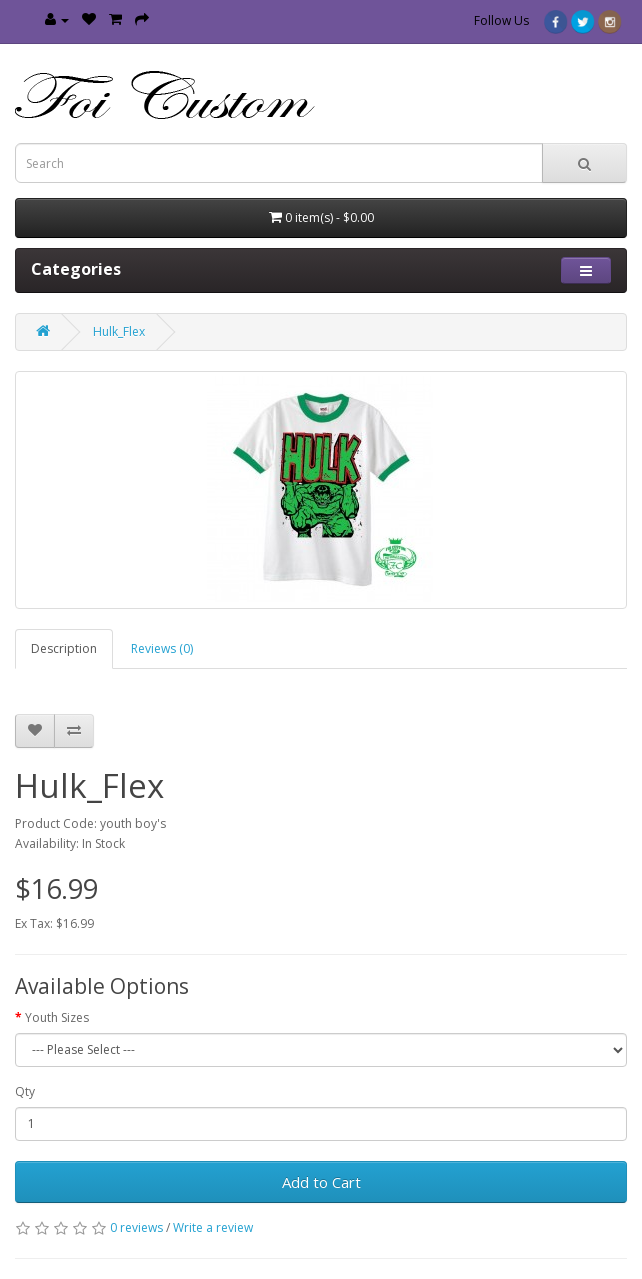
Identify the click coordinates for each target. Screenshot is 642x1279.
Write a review (213, 1227)
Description (64, 648)
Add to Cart (321, 1182)
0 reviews (136, 1227)
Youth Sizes (57, 1017)
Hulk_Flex (119, 331)
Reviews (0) (162, 648)
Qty (25, 1091)
